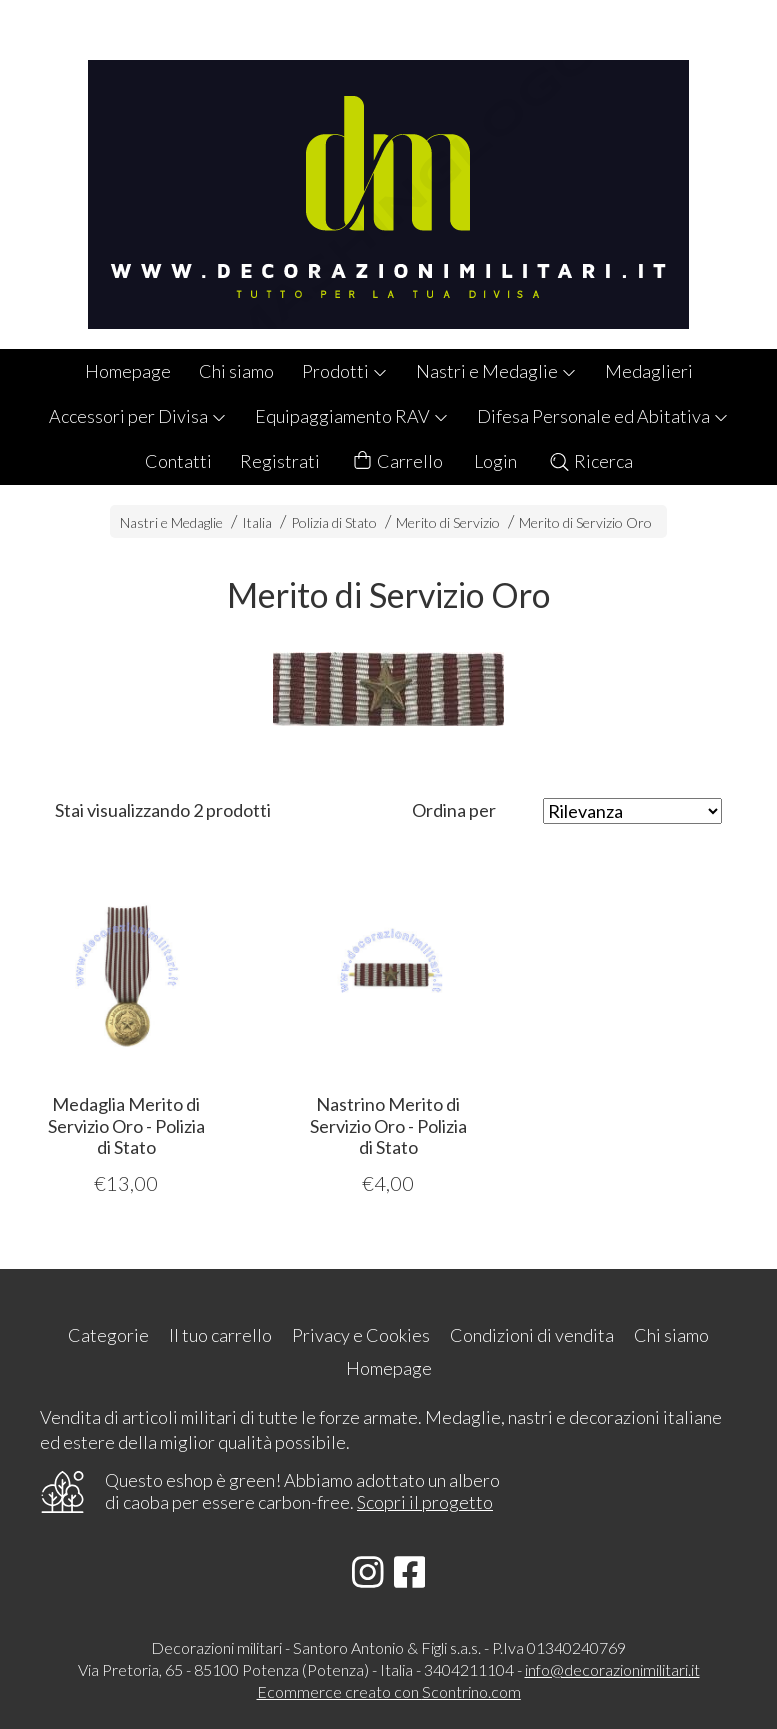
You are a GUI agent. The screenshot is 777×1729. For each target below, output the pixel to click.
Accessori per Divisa (138, 416)
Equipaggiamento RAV (352, 416)
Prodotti (345, 371)
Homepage (128, 371)
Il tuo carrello (220, 1335)
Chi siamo (236, 371)
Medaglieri (649, 371)
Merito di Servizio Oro (585, 522)
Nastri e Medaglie (496, 371)
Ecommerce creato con (389, 1691)
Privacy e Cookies (361, 1335)
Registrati (280, 461)
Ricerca (590, 461)
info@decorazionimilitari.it (612, 1669)
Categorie (108, 1335)
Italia (257, 522)
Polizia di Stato (334, 522)
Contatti (178, 461)
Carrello (397, 461)
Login (495, 461)
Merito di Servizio (448, 522)
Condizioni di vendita (532, 1335)
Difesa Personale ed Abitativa (603, 416)
